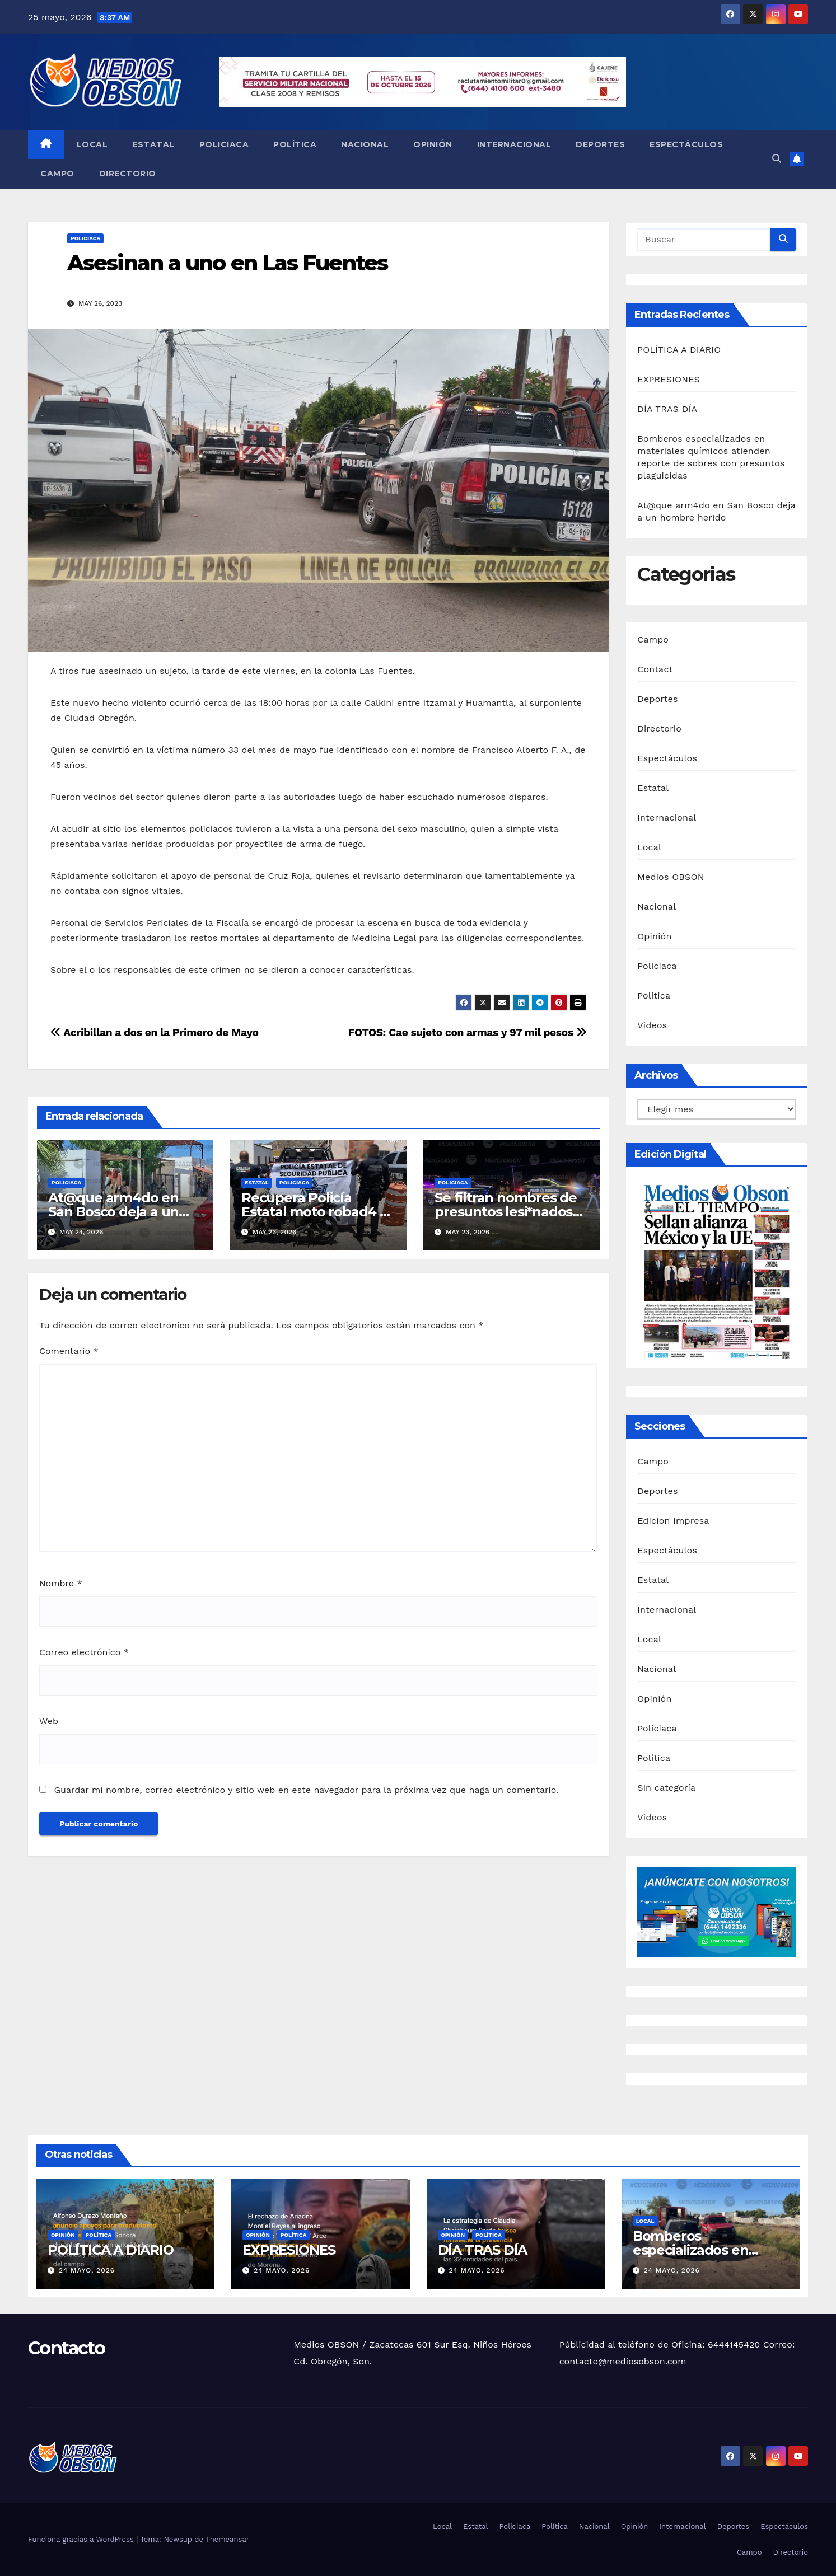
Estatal (153, 144)
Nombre (60, 1583)
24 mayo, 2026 (87, 2270)
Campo (57, 173)
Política (294, 144)
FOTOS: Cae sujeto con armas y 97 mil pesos (467, 1032)
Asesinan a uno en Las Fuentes (227, 263)
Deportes (600, 144)
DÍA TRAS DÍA (667, 409)
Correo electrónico (84, 1652)
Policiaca (224, 144)
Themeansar (227, 2539)
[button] (776, 158)
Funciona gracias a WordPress (82, 2539)
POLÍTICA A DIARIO (679, 349)
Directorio (127, 173)
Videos (652, 1025)
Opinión (432, 144)
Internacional (514, 144)
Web (48, 1721)
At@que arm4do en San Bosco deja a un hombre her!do (113, 1211)
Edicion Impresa (673, 1520)
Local (92, 144)
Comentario (69, 1351)
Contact (654, 669)
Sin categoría (666, 1787)
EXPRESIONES (668, 379)
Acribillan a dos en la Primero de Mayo (154, 1032)
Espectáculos (686, 144)
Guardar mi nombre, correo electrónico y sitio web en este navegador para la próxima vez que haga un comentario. (306, 1790)
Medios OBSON (670, 877)
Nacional (365, 144)
